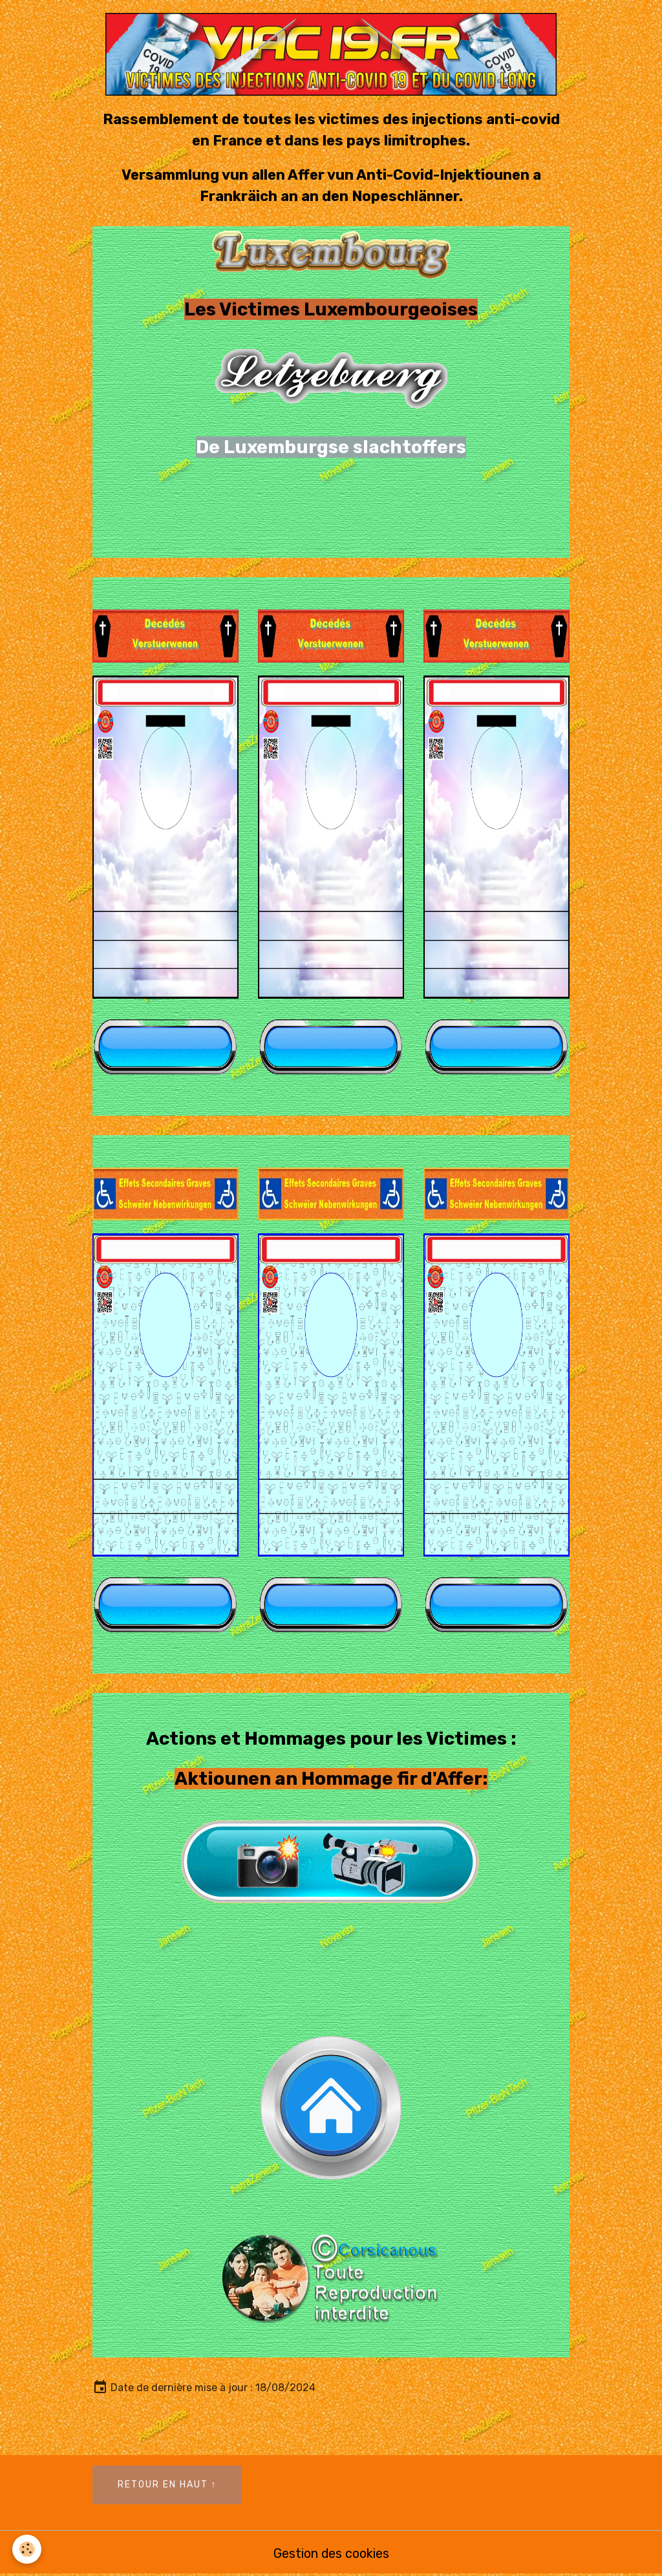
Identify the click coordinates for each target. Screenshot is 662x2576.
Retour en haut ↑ (167, 2484)
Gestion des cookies (331, 2553)
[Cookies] (27, 2549)
